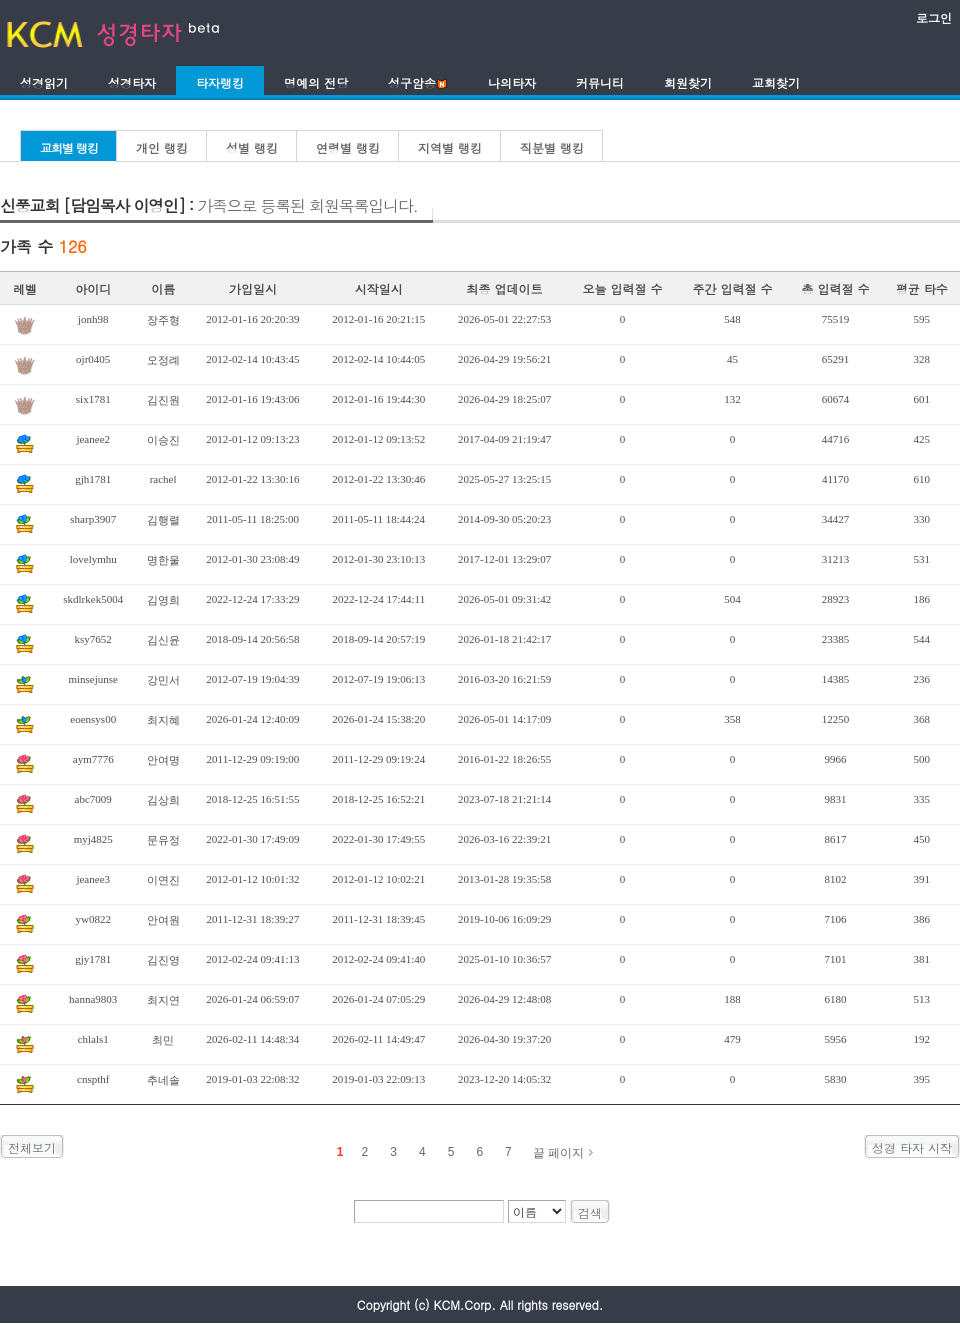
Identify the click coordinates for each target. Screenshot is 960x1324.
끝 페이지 (558, 1153)
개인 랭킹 (162, 147)
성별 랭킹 (252, 147)
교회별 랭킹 (69, 147)
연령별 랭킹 (348, 147)
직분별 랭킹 (552, 147)
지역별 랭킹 (450, 147)
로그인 (934, 17)
